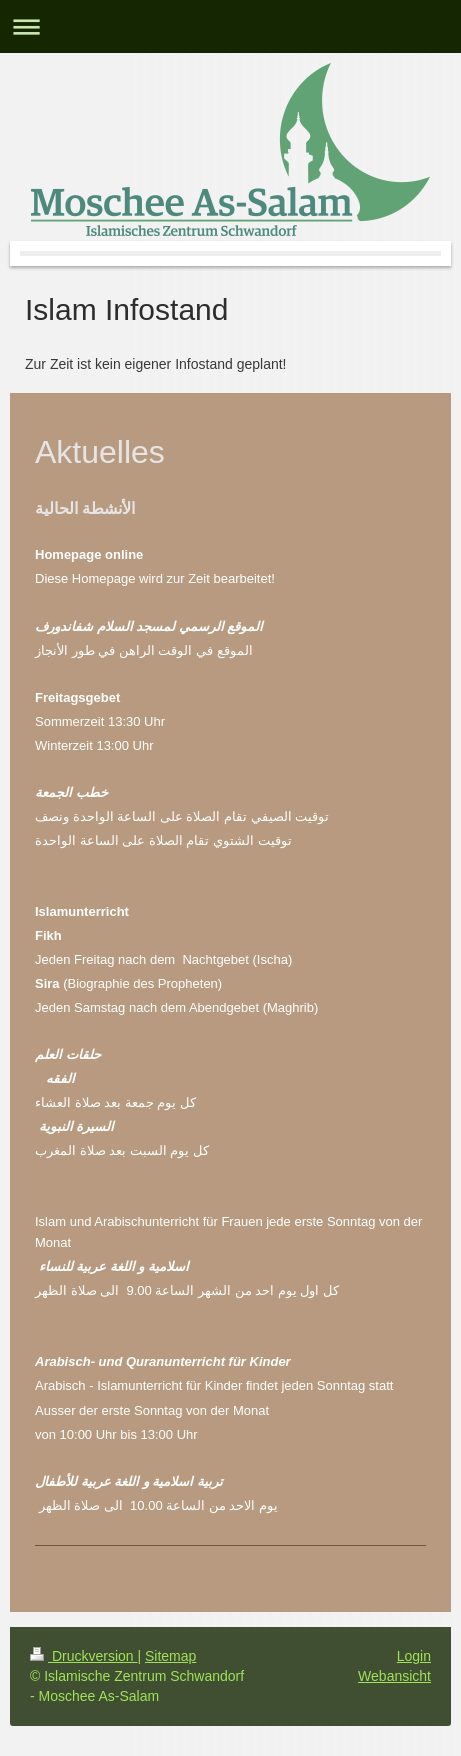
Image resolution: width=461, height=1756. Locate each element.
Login (414, 1656)
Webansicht (394, 1676)
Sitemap (170, 1656)
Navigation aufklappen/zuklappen (230, 26)
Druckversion (83, 1656)
